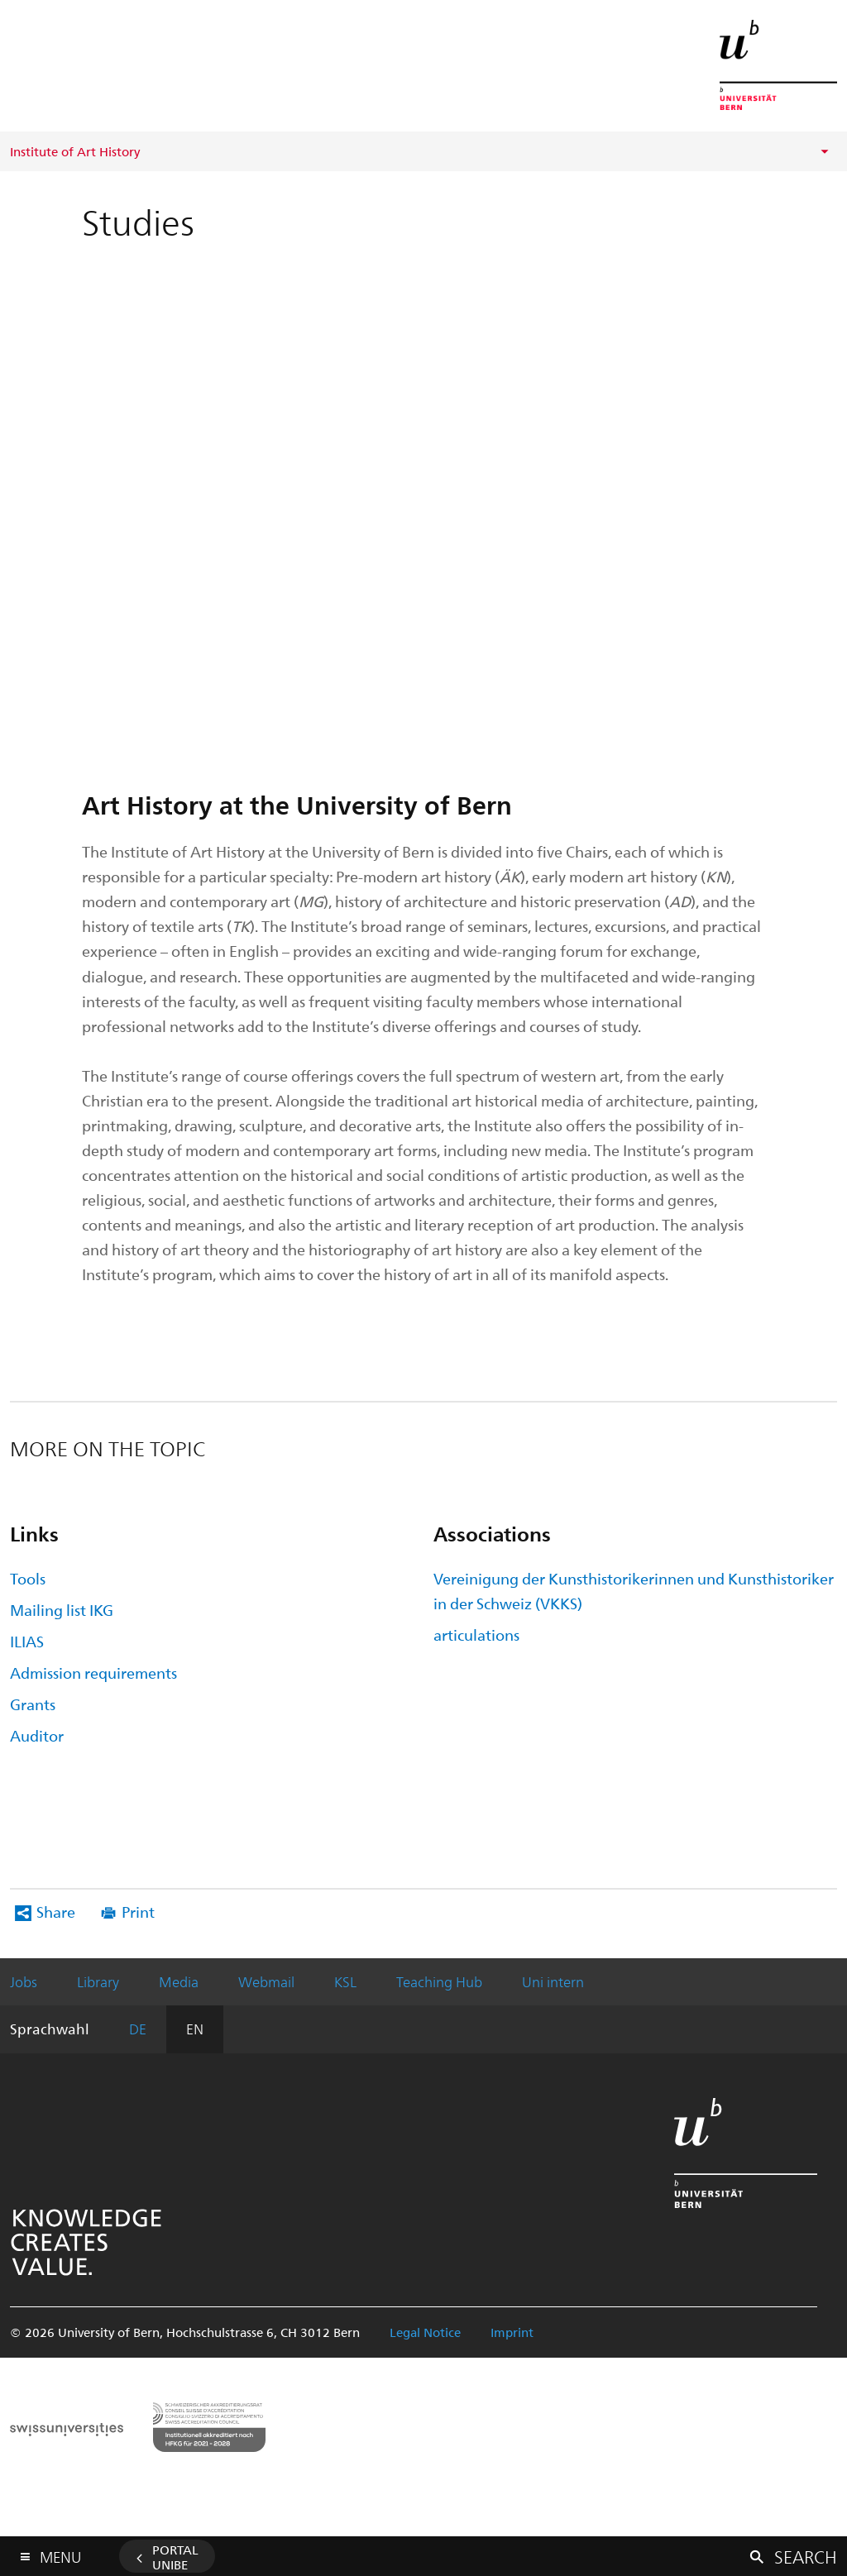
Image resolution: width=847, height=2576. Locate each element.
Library (98, 1981)
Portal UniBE (175, 2557)
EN (194, 2028)
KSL (345, 1981)
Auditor (37, 1735)
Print (138, 1911)
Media (179, 1981)
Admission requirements (93, 1672)
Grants (32, 1704)
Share (55, 1911)
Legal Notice (425, 2332)
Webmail (266, 1981)
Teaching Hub (439, 1981)
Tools (27, 1578)
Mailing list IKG (61, 1609)
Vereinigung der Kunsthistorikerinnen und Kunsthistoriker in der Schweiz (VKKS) (633, 1590)
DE (137, 2028)
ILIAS (27, 1641)
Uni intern (553, 1981)
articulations (476, 1634)
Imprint (512, 2332)
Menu (60, 2553)
